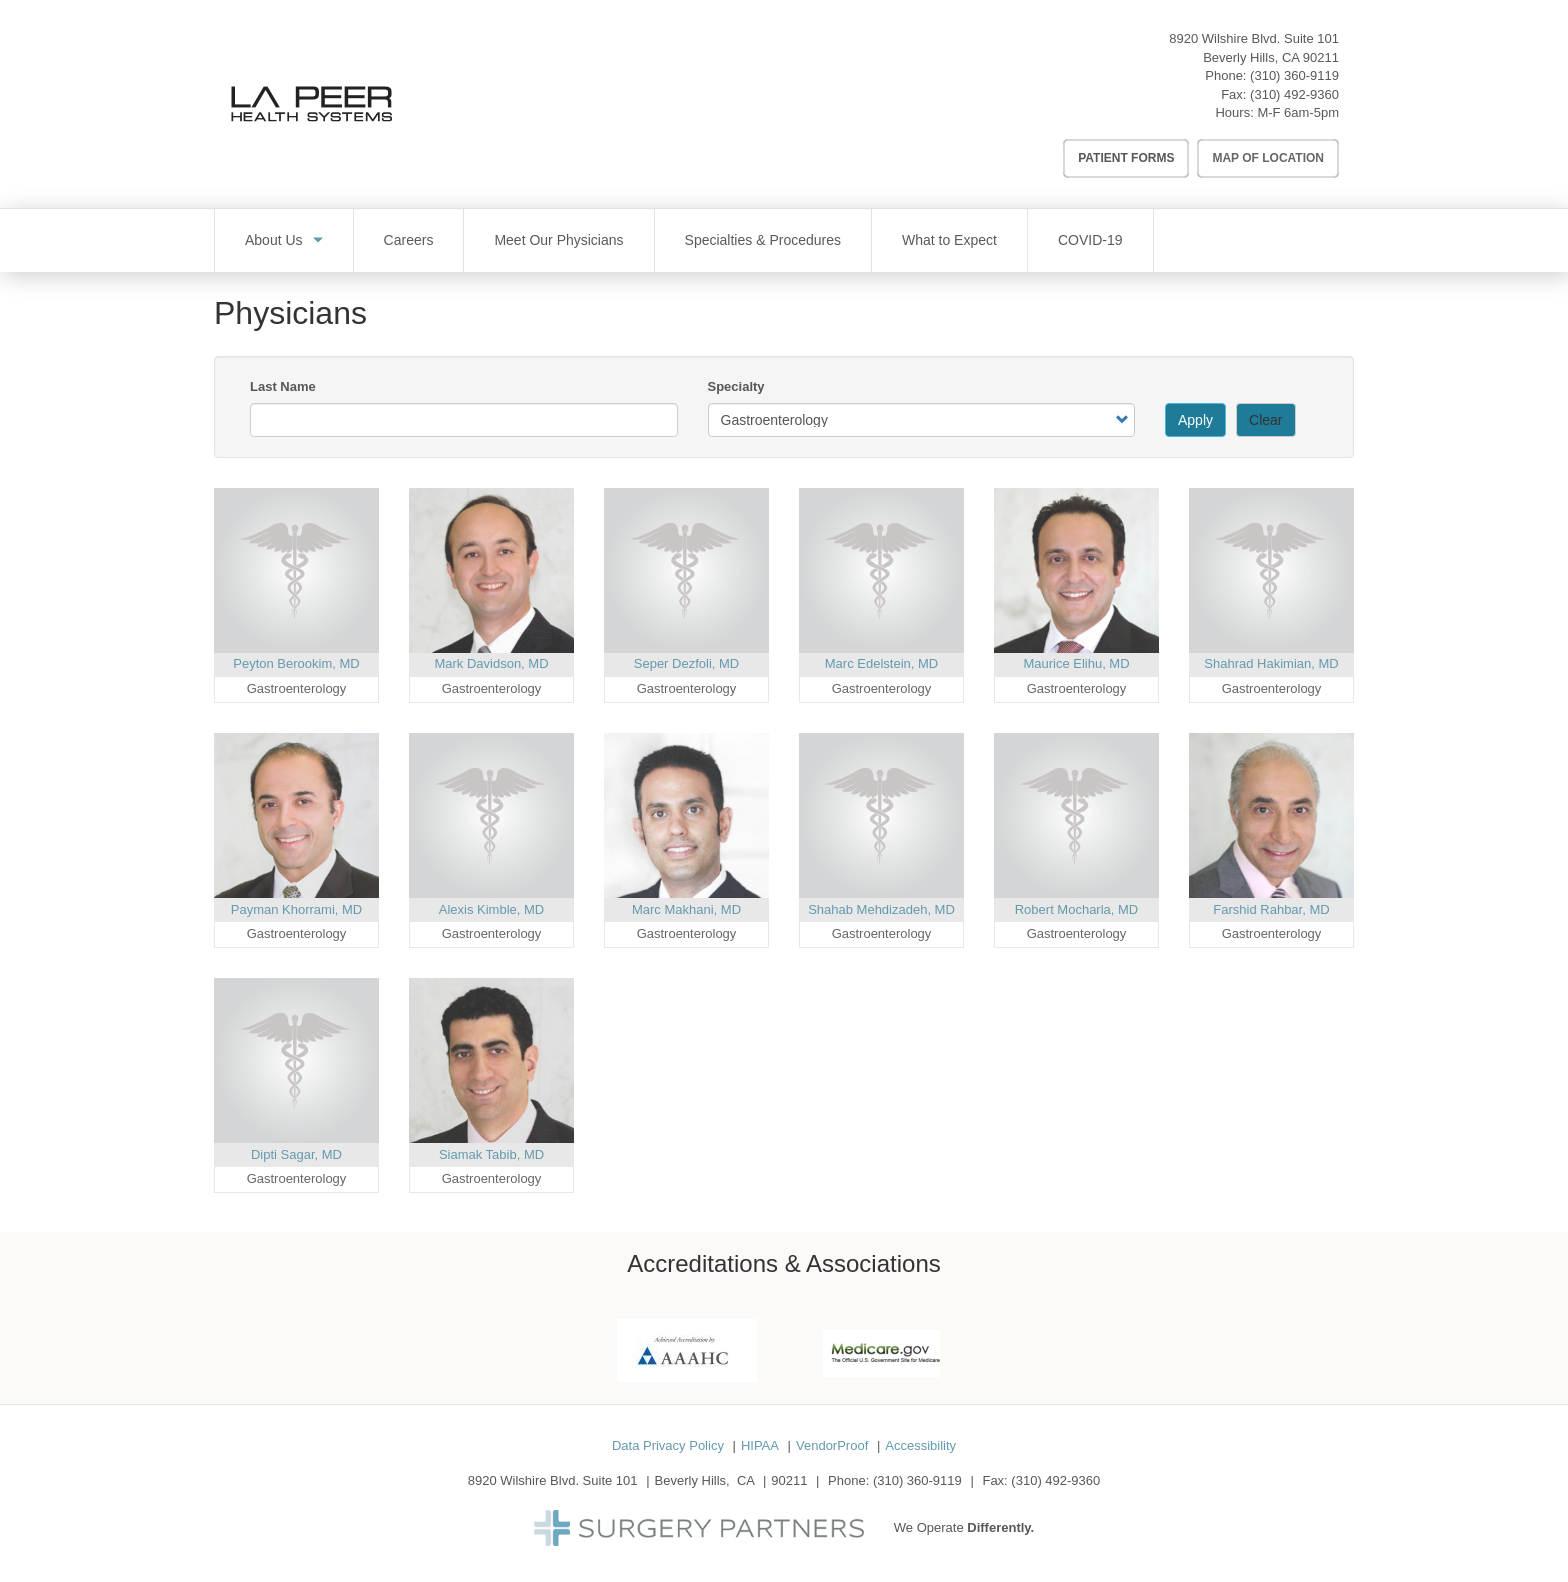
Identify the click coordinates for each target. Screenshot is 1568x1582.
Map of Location (1268, 158)
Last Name (283, 386)
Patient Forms (1126, 158)
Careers (409, 240)
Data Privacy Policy (668, 1445)
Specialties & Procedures (763, 240)
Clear (1265, 420)
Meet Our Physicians (558, 240)
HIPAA (760, 1445)
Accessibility (920, 1445)
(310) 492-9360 (1294, 94)
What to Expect (949, 240)
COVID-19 (1090, 240)
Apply (1195, 420)
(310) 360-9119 (1294, 75)
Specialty (736, 386)
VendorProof (832, 1445)
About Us (274, 240)
